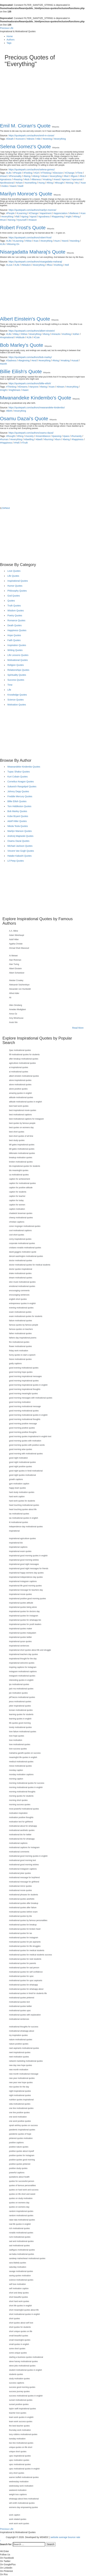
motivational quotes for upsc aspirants (25, 1980)
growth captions (16, 1479)
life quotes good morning (20, 1723)
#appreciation (60, 213)
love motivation (15, 1740)
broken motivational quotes (21, 1162)
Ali (10, 997)
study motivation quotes (19, 2378)
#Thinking (46, 172)
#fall (17, 216)
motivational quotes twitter (20, 2006)
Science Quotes (15, 699)
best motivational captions (20, 1114)
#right (68, 216)
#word (65, 240)
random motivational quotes (21, 2215)
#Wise (28, 240)
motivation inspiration (18, 1813)
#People (17, 172)
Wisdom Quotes (15, 610)
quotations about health (19, 2177)
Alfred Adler (14, 993)
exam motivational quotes (20, 1312)
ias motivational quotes (19, 1514)
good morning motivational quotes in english (28, 1415)
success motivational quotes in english (26, 2396)
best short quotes (16, 1132)
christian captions (16, 1222)
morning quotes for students (21, 1796)
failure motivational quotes (20, 1320)
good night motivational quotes (22, 1462)
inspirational (14, 1531)
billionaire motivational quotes (22, 1153)
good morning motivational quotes (24, 1411)
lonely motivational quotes (20, 1727)
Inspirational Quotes (17, 581)
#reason (32, 220)
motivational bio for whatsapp (22, 1839)
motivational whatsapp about (21, 2031)
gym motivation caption (19, 1484)
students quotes (16, 2374)
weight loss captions (18, 2494)
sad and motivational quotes (21, 2241)
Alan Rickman (15, 960)
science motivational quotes (21, 2280)
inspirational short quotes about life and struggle (30, 1650)
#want (13, 186)
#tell (67, 265)
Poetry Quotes (14, 615)
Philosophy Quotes (17, 590)
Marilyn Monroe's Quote (26, 193)
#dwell (39, 439)
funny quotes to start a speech (22, 1355)
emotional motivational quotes (22, 1286)
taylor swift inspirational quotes (22, 2408)
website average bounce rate (65, 2537)
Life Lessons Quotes (17, 655)
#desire (30, 138)
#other (76, 334)
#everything (60, 138)
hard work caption (17, 1496)
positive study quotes (18, 2168)
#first (81, 176)
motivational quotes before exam (23, 1912)
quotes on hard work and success (23, 2190)
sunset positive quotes (19, 2404)
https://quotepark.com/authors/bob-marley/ (30, 357)
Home (10, 36)
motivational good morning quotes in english (28, 1856)
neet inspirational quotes (19, 2052)
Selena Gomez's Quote (25, 146)
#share (19, 182)
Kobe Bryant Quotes (17, 816)
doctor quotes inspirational (20, 1269)
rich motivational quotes (19, 2228)
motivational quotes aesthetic (22, 1899)
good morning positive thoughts (23, 1432)
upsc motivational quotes (20, 2464)
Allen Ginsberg (15, 1005)
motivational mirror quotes (20, 1886)
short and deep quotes (19, 2293)
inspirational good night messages (24, 1564)
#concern (20, 138)
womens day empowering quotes (23, 2507)
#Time (79, 172)
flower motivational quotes (20, 1346)
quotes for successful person (21, 2181)
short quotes (14, 2318)
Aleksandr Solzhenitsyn (19, 985)
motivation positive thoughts (21, 1817)
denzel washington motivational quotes (26, 1256)
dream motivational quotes (20, 1278)
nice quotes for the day (19, 2087)
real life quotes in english (20, 2224)
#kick (26, 179)
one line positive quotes (19, 2112)
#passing (56, 436)
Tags (9, 43)
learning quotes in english (20, 1719)
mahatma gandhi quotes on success (25, 1753)
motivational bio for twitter (20, 1834)
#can (83, 213)
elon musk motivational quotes (22, 1282)
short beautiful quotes (18, 2297)
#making (47, 179)
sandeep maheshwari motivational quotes (27, 2258)
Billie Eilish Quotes (16, 801)
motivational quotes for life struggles (24, 1946)
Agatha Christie (16, 944)
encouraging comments (19, 1290)
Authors (10, 39)
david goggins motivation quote (22, 1252)
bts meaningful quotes (18, 1170)
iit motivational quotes (18, 1522)
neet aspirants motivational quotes (24, 2048)
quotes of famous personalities (22, 2185)
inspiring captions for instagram (22, 1667)
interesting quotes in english (21, 1680)
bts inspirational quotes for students (24, 1166)
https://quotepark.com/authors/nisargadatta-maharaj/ (35, 261)
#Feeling (27, 172)
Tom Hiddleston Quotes (19, 806)
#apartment (46, 213)
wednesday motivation (19, 2481)
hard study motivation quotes (21, 1492)
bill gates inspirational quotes (21, 1144)
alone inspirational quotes (20, 1080)
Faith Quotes (14, 640)
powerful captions (16, 2172)
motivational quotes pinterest (21, 1997)
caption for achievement (19, 1179)
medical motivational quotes (21, 1761)
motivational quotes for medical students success (30, 1955)
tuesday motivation (17, 2439)
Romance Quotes (16, 620)
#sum (57, 240)
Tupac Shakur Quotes (18, 771)
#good (33, 216)
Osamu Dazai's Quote (24, 418)
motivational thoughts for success (23, 2027)
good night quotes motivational (22, 1475)
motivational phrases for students (23, 1895)
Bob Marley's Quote (21, 345)
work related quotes (17, 2519)
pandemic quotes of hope (20, 2134)
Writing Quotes (15, 650)
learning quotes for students (21, 1714)
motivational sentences (19, 2019)
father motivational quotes (20, 1333)
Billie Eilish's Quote (21, 371)
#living (46, 334)
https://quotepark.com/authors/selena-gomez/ (32, 169)
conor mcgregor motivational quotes (24, 1226)
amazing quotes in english (20, 1093)
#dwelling (29, 439)
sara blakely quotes (17, 2263)
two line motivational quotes (21, 2443)
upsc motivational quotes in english (24, 2469)
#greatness (5, 179)
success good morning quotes (22, 2387)
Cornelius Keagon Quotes (20, 781)
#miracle (55, 334)
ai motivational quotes (18, 1072)
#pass (66, 436)
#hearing (17, 179)
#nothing (58, 265)
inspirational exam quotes (20, 1551)
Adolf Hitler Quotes (17, 821)
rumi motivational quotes (19, 2237)
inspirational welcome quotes (21, 1663)
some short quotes (17, 2348)
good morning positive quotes (22, 1428)
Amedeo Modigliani (17, 1009)
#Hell (16, 442)
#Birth (9, 410)
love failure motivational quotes (22, 1731)
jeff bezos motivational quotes (22, 1697)
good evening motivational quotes (23, 1368)
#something (30, 182)
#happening (58, 216)
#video (4, 186)
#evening (47, 138)
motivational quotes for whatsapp (23, 1985)
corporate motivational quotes (22, 1243)
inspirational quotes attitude (21, 1603)
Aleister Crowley (16, 980)
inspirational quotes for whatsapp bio (25, 1620)
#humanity (76, 436)
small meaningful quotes (19, 2340)
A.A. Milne (13, 931)
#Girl (36, 172)
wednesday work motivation (21, 2486)
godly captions (15, 1363)
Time (9, 684)
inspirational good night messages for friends (28, 1568)
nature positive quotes (18, 2044)
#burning (48, 439)
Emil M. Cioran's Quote (25, 125)
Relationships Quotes (18, 670)
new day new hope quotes (20, 2065)
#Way (16, 334)
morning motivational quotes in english (26, 1787)
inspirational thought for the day (23, 1658)
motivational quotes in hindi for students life (28, 1993)
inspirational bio (16, 1543)
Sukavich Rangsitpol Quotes (21, 786)
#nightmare (14, 390)
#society (29, 436)
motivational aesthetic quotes (22, 1830)
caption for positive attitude (21, 1187)
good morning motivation (20, 1402)
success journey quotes (19, 2391)
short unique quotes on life (20, 2331)
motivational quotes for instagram (23, 1937)
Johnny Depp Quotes (18, 791)
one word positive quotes (20, 2121)
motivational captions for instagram (24, 1847)
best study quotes (17, 1140)
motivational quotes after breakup (23, 1903)
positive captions (16, 2142)
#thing (50, 182)
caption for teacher (17, 1196)
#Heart (3, 176)
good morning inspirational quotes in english (28, 1385)
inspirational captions (18, 1547)
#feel (66, 176)
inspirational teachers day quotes (23, 1654)
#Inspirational (7, 337)
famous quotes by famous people (23, 1325)
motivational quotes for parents (22, 1963)
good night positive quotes (20, 1466)
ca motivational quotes (19, 1175)
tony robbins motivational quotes (23, 2434)
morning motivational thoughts (22, 1792)
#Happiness (6, 442)
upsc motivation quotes (19, 2460)
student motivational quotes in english (25, 2370)
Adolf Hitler (14, 939)
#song (41, 182)
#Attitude (20, 337)
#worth (3, 363)
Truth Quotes (14, 605)
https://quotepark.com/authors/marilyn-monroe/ (32, 210)
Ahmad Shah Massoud (19, 948)
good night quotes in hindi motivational (26, 1471)
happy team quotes (17, 1488)
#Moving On (13, 244)
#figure (74, 176)
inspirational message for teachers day (26, 1590)
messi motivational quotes (20, 1766)
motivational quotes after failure (23, 1907)
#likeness (36, 179)
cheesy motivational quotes (21, 1217)
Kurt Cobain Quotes (17, 776)
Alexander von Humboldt (20, 989)
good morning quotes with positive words (27, 1445)
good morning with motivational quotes (26, 1453)
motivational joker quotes (20, 1873)
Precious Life (6, 28)
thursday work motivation (20, 2430)
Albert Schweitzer (16, 973)
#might (3, 390)
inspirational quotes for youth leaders (25, 1624)
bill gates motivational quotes (21, 1149)
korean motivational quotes (21, 1710)
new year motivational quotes (22, 2078)
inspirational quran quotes (20, 1641)
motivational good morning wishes (24, 1864)
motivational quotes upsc (20, 2010)
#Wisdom (26, 265)
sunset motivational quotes (20, 2400)
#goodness (44, 216)
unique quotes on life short (20, 2447)
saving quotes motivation (20, 2275)
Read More (78, 1027)
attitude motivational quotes (21, 1097)
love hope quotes (16, 1736)
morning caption (16, 1779)
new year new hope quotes (21, 2082)
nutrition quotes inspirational (21, 2099)
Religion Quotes (15, 665)
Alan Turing (14, 964)
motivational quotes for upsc (21, 1976)
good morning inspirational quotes (24, 1381)
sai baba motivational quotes (21, 2254)
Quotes (11, 600)
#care (52, 386)
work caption (14, 2515)
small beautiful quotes (18, 2336)
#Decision (58, 172)
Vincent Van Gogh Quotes (20, 851)
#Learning (21, 213)
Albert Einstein (15, 968)
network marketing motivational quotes (26, 2061)
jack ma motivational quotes (21, 1689)
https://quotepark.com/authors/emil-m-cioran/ (31, 135)
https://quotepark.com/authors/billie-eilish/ (30, 383)
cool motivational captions (20, 1230)
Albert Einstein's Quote (25, 319)
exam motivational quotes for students (25, 1316)
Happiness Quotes (16, 630)
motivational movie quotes (20, 1890)
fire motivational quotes (19, 1342)
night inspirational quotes (20, 2091)
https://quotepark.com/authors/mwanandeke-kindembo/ (37, 407)
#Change (69, 172)
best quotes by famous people (22, 1123)
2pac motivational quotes (20, 1050)
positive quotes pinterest (19, 2164)
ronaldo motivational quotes (21, 2233)
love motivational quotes (19, 1744)
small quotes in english (19, 2344)
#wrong (11, 220)
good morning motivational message (25, 1406)
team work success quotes (20, 2421)
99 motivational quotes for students (24, 1054)
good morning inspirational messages (25, 1376)
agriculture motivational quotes (22, 1063)
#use (83, 182)
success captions (16, 2383)
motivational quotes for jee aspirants (25, 1942)
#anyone (33, 386)
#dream (60, 386)
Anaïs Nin (13, 1022)
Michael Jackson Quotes (20, 846)
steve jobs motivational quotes (22, 2366)
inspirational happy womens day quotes (26, 1573)
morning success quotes (19, 1804)
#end (34, 360)
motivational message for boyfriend (24, 1877)
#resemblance (43, 436)
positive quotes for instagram (21, 2155)
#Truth (24, 442)
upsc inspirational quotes (20, 2456)
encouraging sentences (19, 1295)
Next (7, 508)
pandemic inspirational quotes (22, 2130)
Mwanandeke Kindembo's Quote (35, 397)
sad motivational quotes (19, 2245)
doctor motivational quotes (20, 1260)
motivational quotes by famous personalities (28, 1920)
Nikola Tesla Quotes (17, 826)
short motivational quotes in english (24, 2314)
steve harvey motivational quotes (23, 2361)
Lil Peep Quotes (15, 860)
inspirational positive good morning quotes (27, 1598)
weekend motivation (17, 2490)
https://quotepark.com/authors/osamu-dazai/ (31, 432)
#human (4, 439)
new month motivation (18, 2069)
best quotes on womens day (21, 1127)
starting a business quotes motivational (26, 2357)
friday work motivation (18, 1350)
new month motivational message (23, 2074)
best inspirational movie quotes (22, 1110)
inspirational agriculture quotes (22, 1538)
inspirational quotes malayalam (22, 1633)
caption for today (16, 1200)
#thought (59, 182)
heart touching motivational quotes (24, 1505)
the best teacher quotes (19, 2426)
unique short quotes (17, 2451)
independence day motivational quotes (26, 1526)
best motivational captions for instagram (26, 1119)
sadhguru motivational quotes (22, 2250)
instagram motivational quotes (22, 1676)
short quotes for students (20, 2327)
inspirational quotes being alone (23, 1607)
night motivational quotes (20, 2095)
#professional (7, 182)
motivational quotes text (19, 2002)
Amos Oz (13, 1014)
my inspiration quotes (18, 2035)
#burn (58, 439)
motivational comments (19, 1852)
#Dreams (22, 386)
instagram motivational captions (23, 1671)
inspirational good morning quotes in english (28, 1555)
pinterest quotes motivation (21, 2138)
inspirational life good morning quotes (25, 1586)
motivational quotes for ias (20, 1933)
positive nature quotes (18, 2147)
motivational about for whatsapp (23, 1826)
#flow (49, 265)
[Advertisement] (43, 92)
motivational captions (18, 1843)
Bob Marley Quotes (17, 811)
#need (56, 179)
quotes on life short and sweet (22, 2194)
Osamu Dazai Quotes (18, 841)
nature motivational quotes (20, 2039)
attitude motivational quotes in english (25, 1102)
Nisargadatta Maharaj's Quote (32, 252)
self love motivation (17, 2284)
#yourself (21, 220)
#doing (35, 176)
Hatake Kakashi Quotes (19, 855)
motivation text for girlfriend (21, 1822)
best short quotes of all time (21, 1136)
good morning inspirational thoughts (24, 1389)
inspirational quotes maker (20, 1628)
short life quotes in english (20, 2305)
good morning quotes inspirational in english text (30, 1436)
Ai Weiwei (13, 956)
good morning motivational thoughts (24, 1419)
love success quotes (18, 1749)
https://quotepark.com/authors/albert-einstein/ (32, 330)
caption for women (17, 1205)
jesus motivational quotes (20, 1701)
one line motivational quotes (21, 2108)
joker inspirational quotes (20, 1706)
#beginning (24, 360)
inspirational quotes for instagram (23, 1616)
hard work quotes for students (22, 1501)
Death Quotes (14, 625)
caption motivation (17, 1209)
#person (66, 179)
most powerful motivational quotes (24, 1809)
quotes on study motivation (21, 2198)
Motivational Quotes (17, 660)
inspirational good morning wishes (24, 1560)
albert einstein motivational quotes (24, 1076)
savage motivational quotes (21, 2271)
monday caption (16, 1770)
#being (26, 176)
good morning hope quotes (21, 1372)
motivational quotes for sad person (24, 1967)
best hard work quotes (18, 1106)
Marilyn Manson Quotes (19, 831)
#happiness (77, 439)
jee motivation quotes (18, 1693)
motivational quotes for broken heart (24, 1929)
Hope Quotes (14, 635)
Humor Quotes (14, 585)
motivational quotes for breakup (23, 1925)
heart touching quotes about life (23, 1509)
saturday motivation (17, 2267)
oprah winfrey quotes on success (23, 2125)
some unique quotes (18, 2353)
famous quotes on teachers (21, 1329)
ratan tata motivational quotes (22, 2220)
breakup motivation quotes (20, 1157)
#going (24, 216)
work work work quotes (19, 2523)
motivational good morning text (22, 1860)
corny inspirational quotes (20, 1239)
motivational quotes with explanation (25, 2015)
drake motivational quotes (20, 1273)
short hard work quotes (19, 2301)
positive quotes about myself (21, 2151)
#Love (9, 265)
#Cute (37, 337)
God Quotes (13, 595)
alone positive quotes (18, 1089)
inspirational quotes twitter (20, 1637)
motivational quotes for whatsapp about (26, 1989)
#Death (9, 138)
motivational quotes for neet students (25, 1959)
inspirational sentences (19, 1646)
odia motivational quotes (19, 2104)
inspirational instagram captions (23, 1581)
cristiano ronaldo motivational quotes (25, 1247)
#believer (74, 213)
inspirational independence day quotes (26, 1577)
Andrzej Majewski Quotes (20, 836)
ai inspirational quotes (18, 1067)
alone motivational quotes (20, 1084)
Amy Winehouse (16, 1018)
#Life (8, 172)
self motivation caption (19, 2288)
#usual (74, 360)
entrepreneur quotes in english (22, 1303)
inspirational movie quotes (20, 1594)
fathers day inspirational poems (22, 1338)
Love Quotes (13, 571)
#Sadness (11, 360)
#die (38, 138)
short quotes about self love (21, 2323)
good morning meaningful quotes (23, 1393)
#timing (69, 182)
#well (20, 186)
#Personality (15, 176)
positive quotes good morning (22, 2160)
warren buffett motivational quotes (24, 2477)
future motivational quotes (20, 1359)
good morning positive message (23, 1423)
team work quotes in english (21, 2417)
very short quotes (16, 2473)
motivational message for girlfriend (24, 1882)
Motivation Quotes (16, 704)
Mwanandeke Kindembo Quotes (23, 766)
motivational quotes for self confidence (26, 1972)
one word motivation (18, 2117)
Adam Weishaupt (16, 935)
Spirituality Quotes (16, 675)
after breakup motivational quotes (23, 1059)
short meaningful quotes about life (24, 2310)
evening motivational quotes (21, 1308)
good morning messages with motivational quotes (30, 1398)
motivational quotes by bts (20, 1916)
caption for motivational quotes (22, 1183)
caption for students (17, 1192)
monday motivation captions (21, 1774)
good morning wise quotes (20, 1449)
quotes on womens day (19, 2202)
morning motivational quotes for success (26, 1783)
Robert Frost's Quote (23, 227)
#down (44, 176)
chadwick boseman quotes (20, 1213)
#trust (3, 220)
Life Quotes (13, 576)
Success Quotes (15, 680)
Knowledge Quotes (17, 694)
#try (77, 182)
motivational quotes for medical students (26, 1950)
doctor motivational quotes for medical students (29, 1265)
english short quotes (18, 1299)
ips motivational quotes (19, 1684)
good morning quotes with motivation (25, 1441)
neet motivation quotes (19, 2057)
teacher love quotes (17, 2413)
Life (9, 689)
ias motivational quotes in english (23, 1518)
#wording (74, 240)
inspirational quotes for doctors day (24, 1611)
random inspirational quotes (21, 2211)
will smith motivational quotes (22, 2503)
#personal (77, 179)
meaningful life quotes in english (23, 1757)
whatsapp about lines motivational (24, 2499)
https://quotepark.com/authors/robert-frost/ (30, 237)
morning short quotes (18, 1800)
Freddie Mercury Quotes (19, 796)
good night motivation (18, 1458)
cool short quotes (16, 1235)
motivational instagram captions (23, 1869)
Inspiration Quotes (16, 645)
